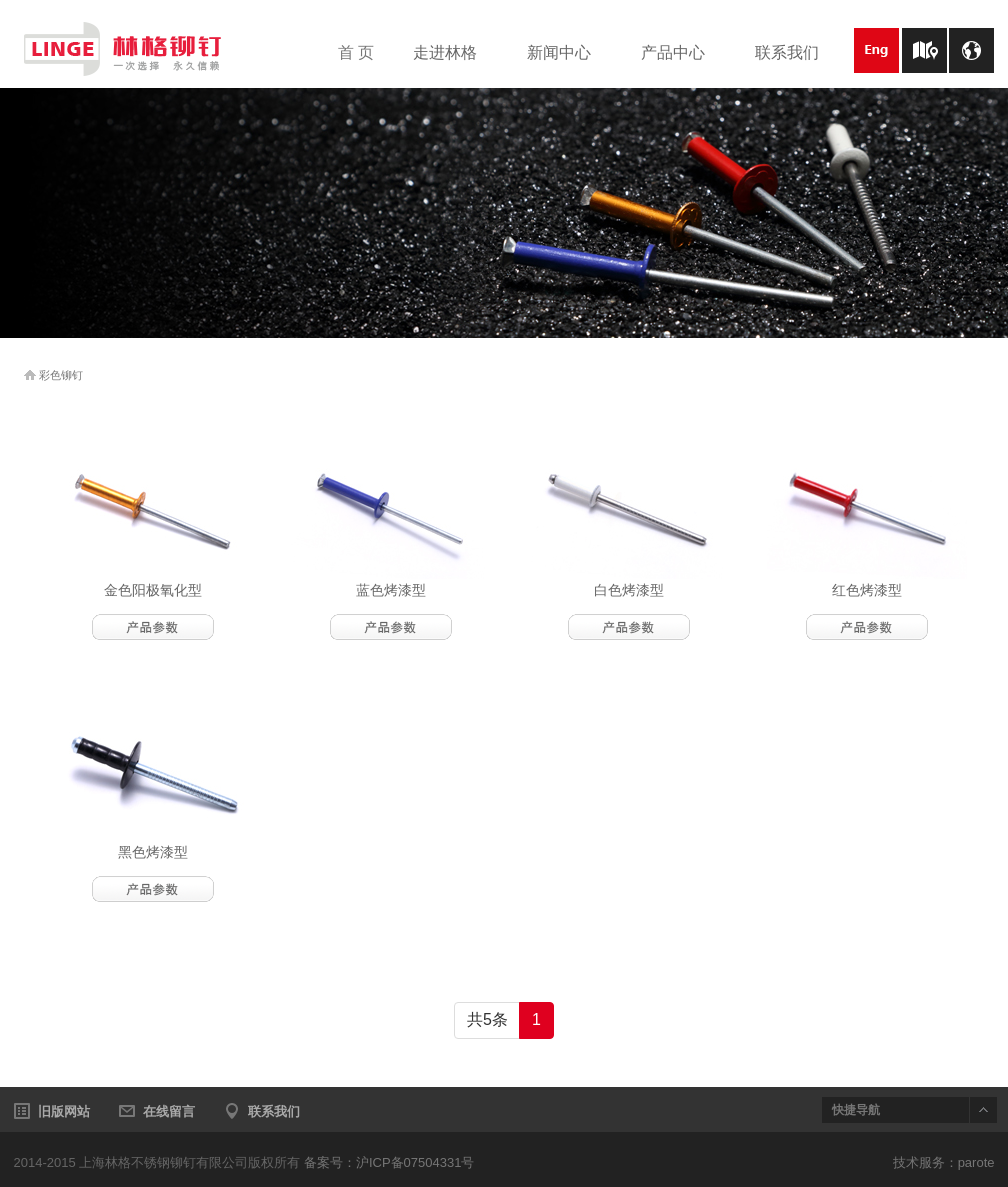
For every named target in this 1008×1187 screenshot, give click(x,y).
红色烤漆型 (867, 590)
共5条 (487, 1019)
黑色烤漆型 (153, 852)
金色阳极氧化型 (153, 590)
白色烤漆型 (629, 590)
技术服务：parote (944, 1162)
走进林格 (455, 53)
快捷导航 (856, 1110)
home (30, 375)
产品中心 (683, 53)
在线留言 (169, 1111)
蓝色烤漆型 (391, 590)
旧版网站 (64, 1111)
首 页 (356, 52)
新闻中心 (569, 53)
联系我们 (797, 53)
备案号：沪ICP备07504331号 (389, 1162)
